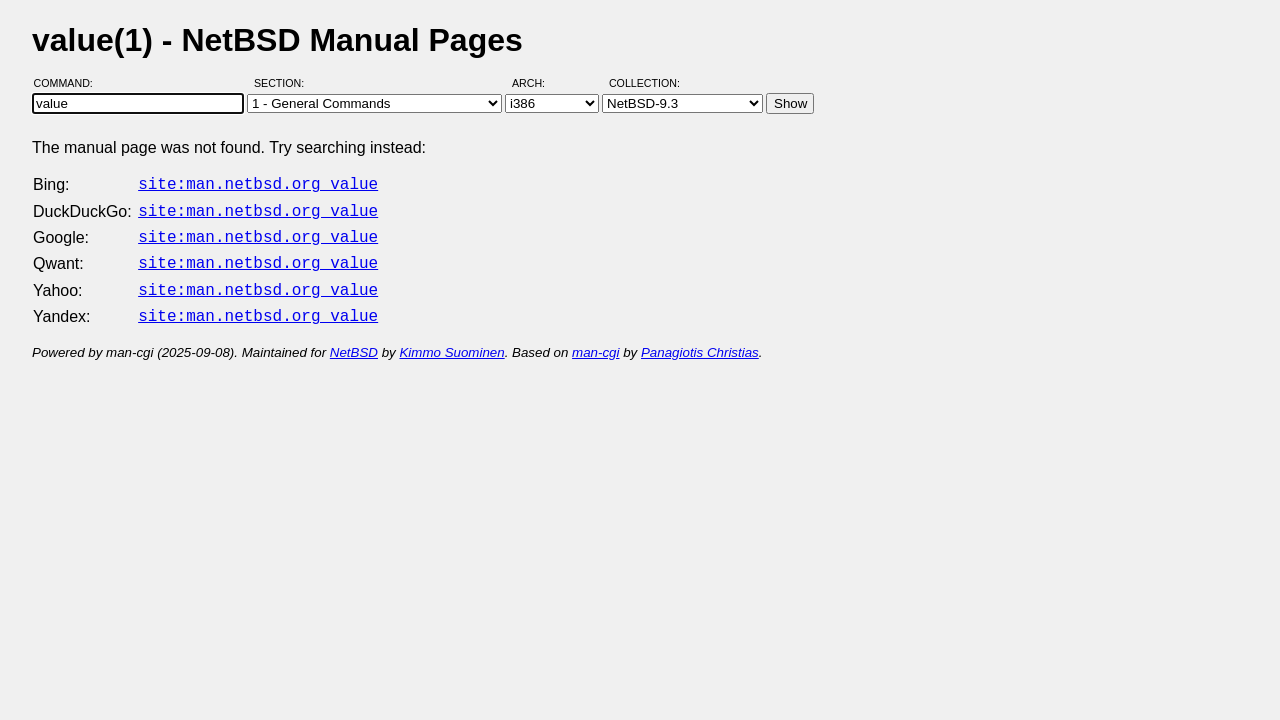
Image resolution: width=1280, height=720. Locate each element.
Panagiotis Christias (700, 340)
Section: (283, 83)
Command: (69, 83)
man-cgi (595, 340)
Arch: (537, 83)
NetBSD (354, 340)
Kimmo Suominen (451, 340)
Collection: (644, 83)
